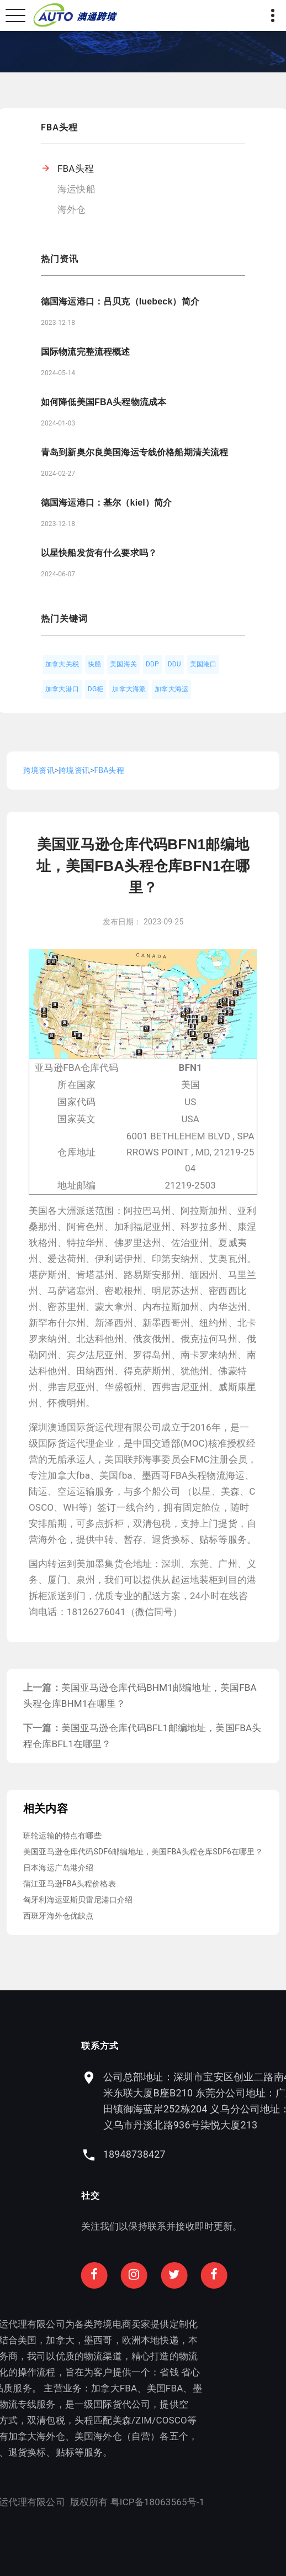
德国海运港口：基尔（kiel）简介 (106, 502)
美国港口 (203, 664)
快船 (94, 664)
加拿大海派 (129, 689)
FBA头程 (75, 168)
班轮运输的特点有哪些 (62, 1835)
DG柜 (96, 689)
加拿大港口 (62, 689)
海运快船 (76, 188)
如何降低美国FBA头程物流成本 (103, 402)
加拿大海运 (171, 689)
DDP (152, 664)
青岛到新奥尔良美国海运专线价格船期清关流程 (134, 452)
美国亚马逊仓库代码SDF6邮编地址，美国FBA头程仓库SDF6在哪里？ (143, 1851)
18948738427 (192, 2154)
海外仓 (71, 209)
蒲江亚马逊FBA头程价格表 (69, 1883)
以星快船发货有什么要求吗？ (99, 553)
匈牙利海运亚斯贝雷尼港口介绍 (78, 1899)
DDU (174, 664)
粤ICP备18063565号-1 (99, 2501)
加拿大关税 (62, 664)
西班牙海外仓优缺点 (58, 1915)
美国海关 (123, 664)
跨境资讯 (39, 770)
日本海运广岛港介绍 (58, 1867)
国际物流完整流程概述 (85, 351)
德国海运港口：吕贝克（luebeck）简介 (120, 301)
